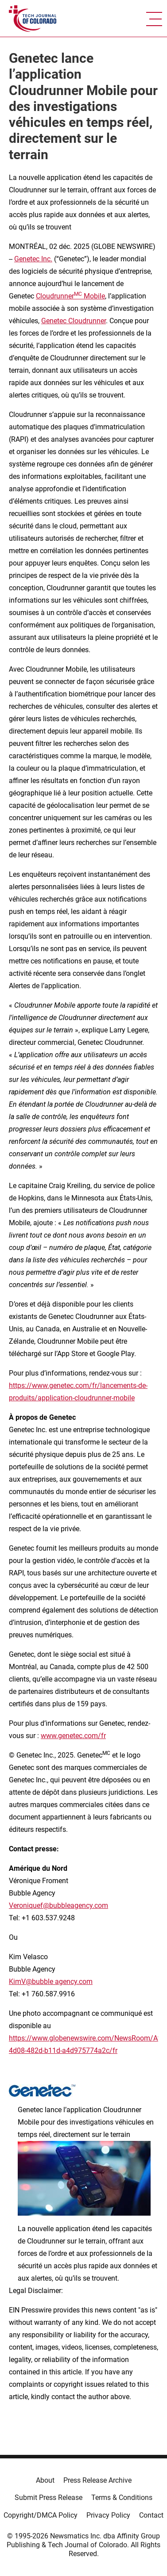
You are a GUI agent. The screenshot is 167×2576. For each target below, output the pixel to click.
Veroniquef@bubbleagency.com (58, 1905)
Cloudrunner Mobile (70, 296)
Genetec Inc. (33, 259)
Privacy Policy (108, 2515)
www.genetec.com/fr (73, 1735)
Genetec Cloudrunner (73, 321)
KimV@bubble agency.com (51, 1981)
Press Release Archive (97, 2480)
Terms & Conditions (121, 2497)
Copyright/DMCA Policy (41, 2515)
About (45, 2480)
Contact (151, 2515)
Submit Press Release (48, 2497)
